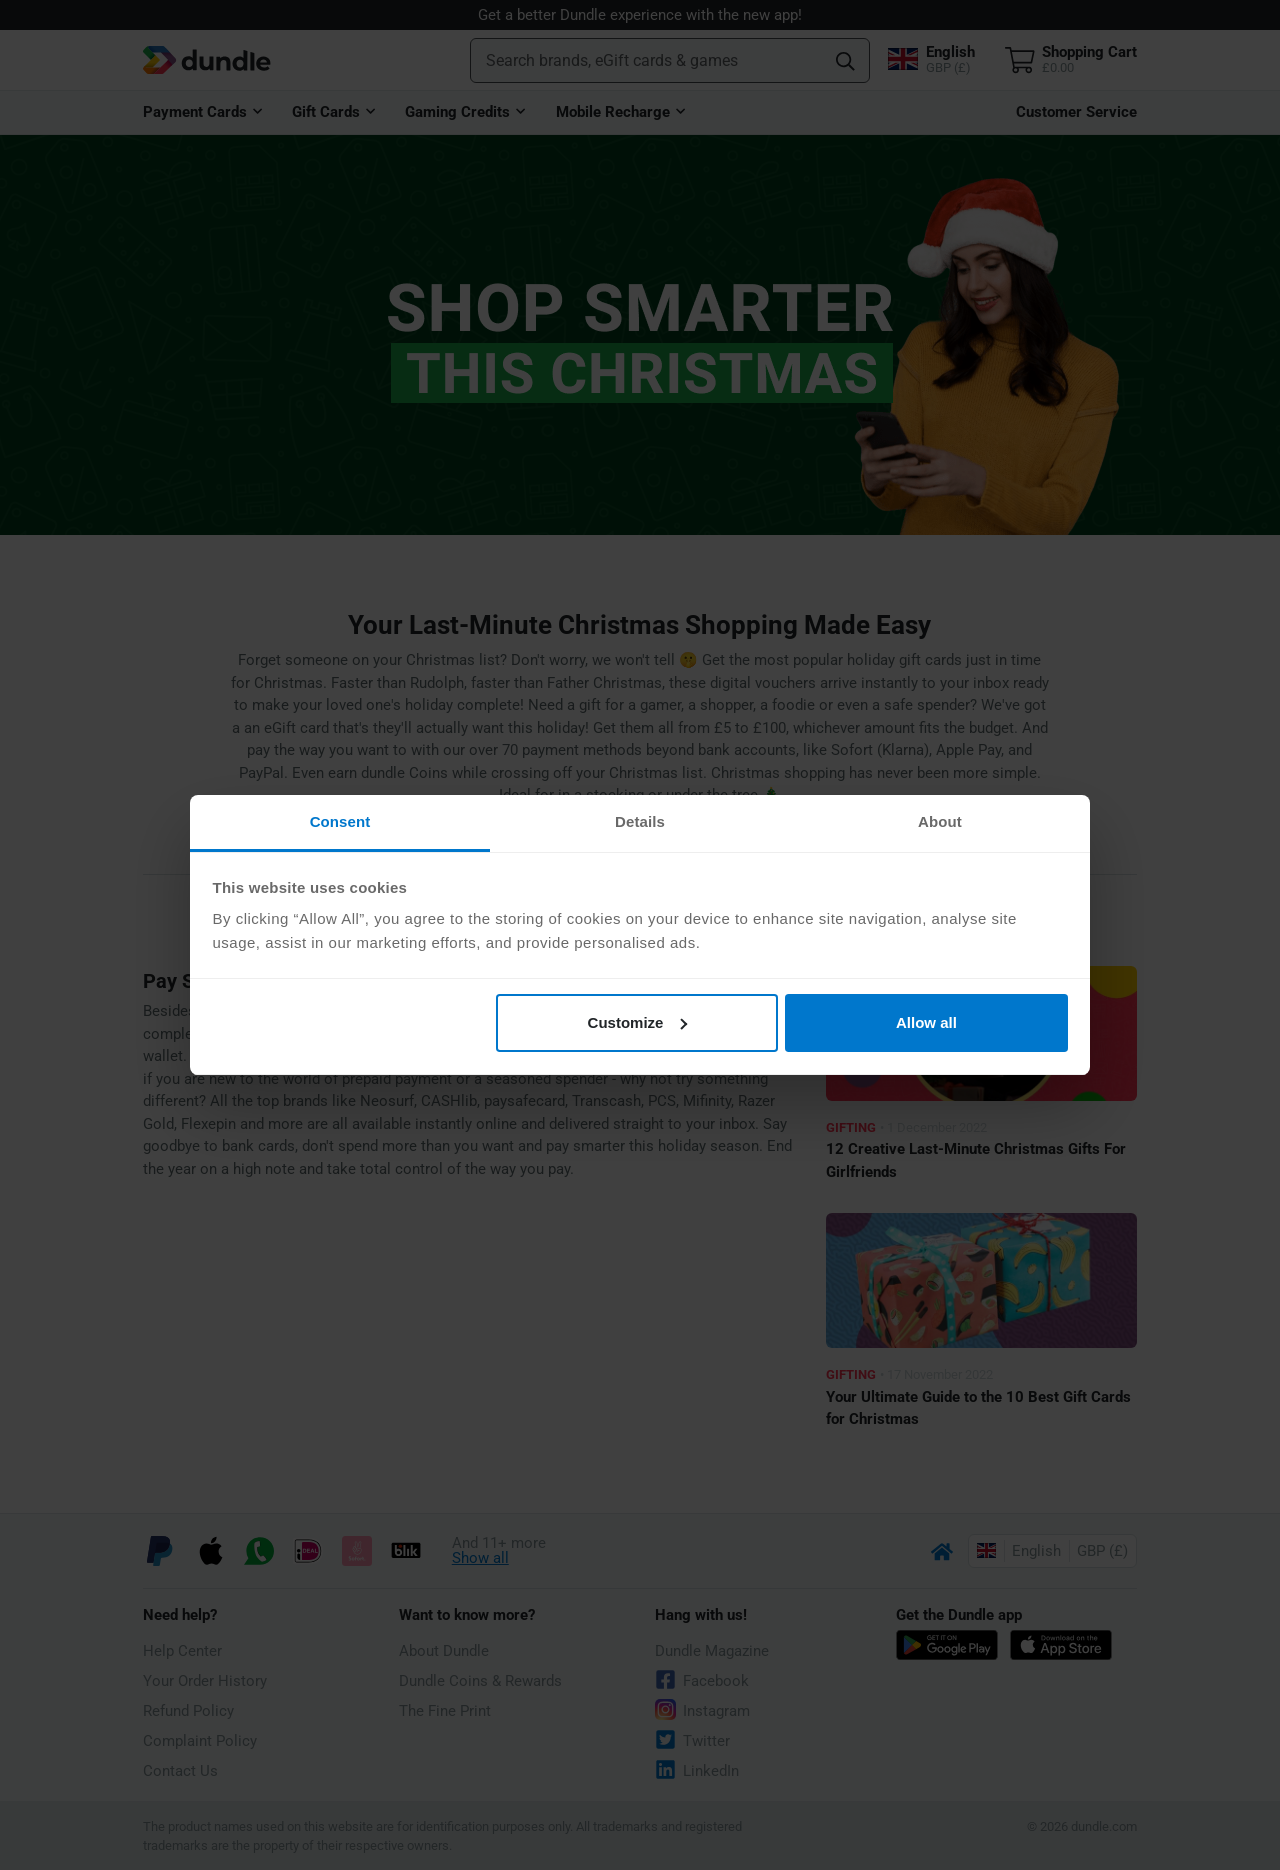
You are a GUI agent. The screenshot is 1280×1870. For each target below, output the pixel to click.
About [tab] (940, 821)
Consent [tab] (340, 821)
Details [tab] (640, 821)
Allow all (926, 1022)
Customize (638, 1022)
